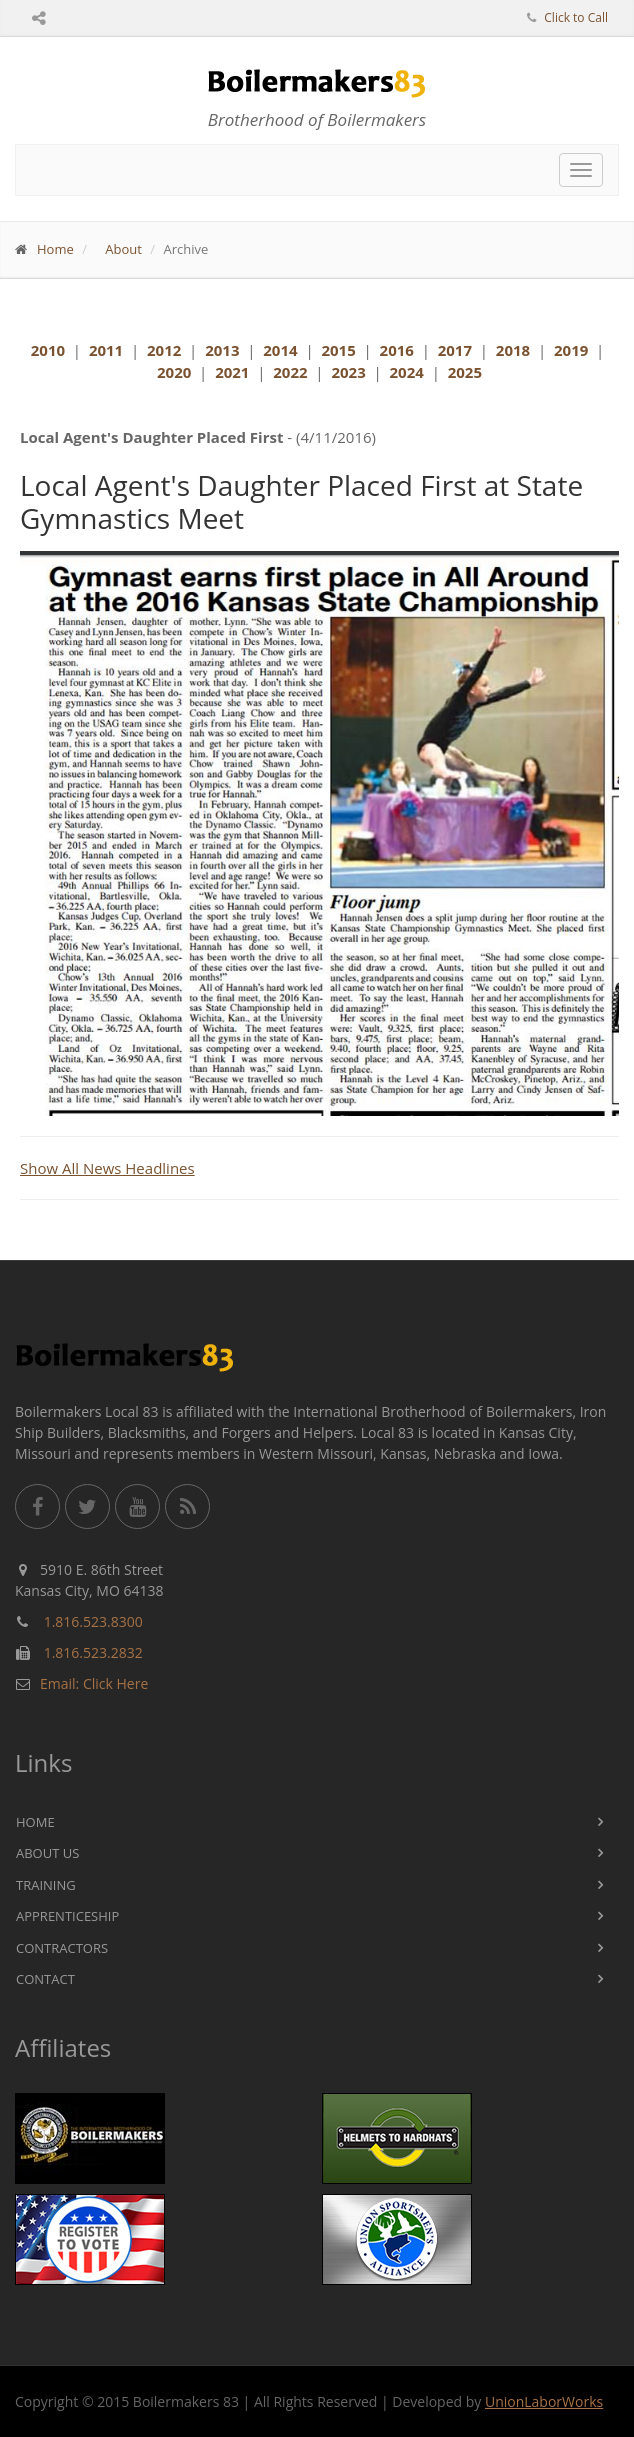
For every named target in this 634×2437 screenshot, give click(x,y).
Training (46, 1885)
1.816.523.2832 (93, 1652)
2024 (407, 372)
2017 (455, 350)
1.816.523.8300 (93, 1621)
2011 (106, 350)
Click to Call (576, 17)
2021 (232, 372)
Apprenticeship (67, 1916)
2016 (397, 350)
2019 (571, 350)
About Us (47, 1853)
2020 (174, 372)
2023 (348, 372)
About (123, 249)
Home (55, 249)
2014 (280, 350)
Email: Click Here (94, 1683)
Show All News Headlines (107, 1168)
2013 (222, 350)
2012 (164, 350)
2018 (513, 350)
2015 (338, 350)
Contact (45, 1979)
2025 (465, 372)
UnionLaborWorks (544, 2401)
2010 (48, 350)
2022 (290, 372)
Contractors (62, 1948)
